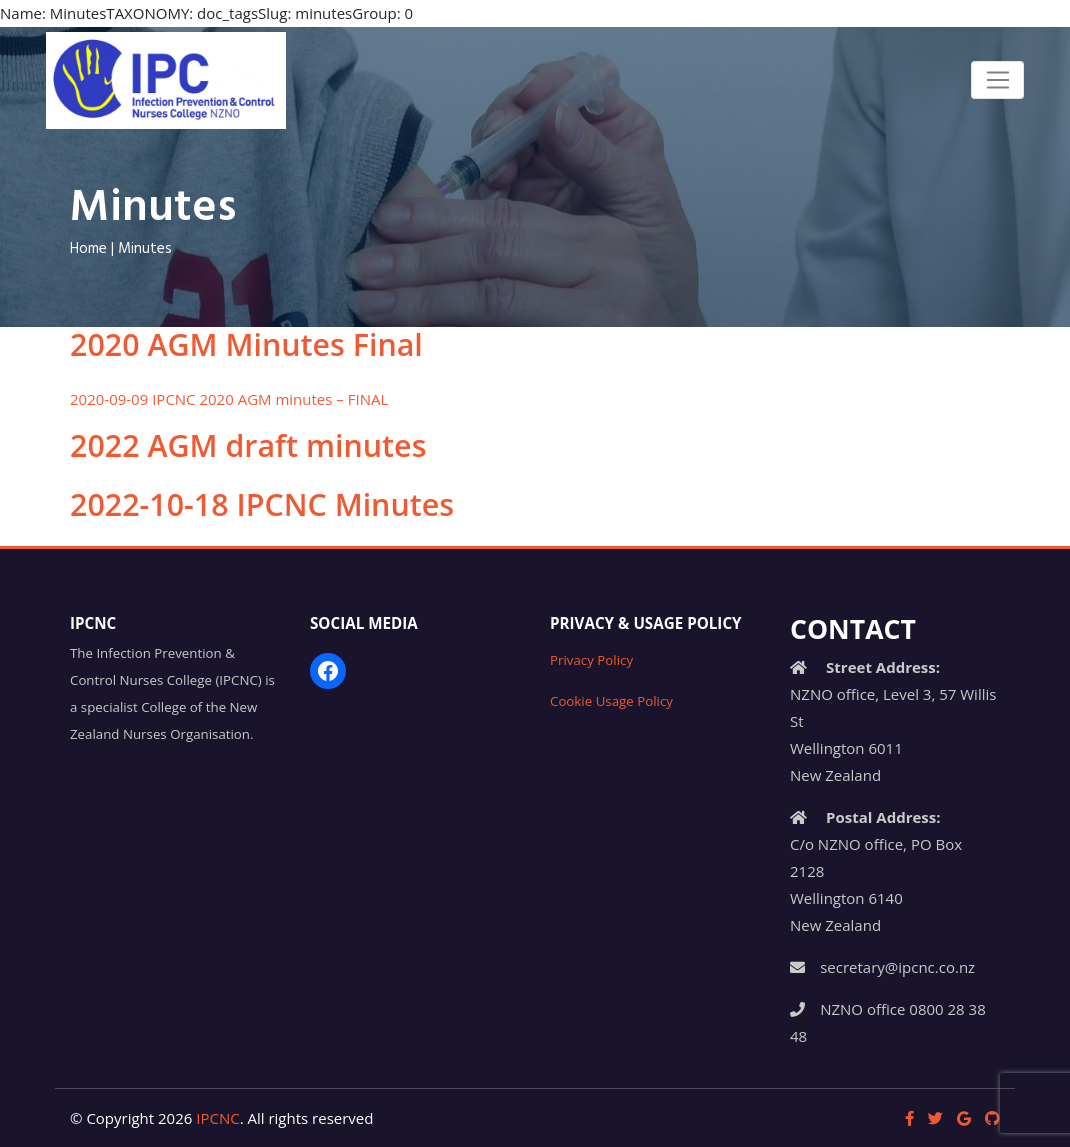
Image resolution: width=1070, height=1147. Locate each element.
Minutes (145, 249)
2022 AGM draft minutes (248, 445)
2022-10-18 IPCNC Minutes (262, 504)
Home (88, 249)
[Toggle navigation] (997, 80)
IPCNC (217, 1118)
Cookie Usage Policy (611, 701)
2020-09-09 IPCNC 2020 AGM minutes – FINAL (229, 399)
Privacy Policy (591, 660)
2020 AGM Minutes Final (246, 344)
